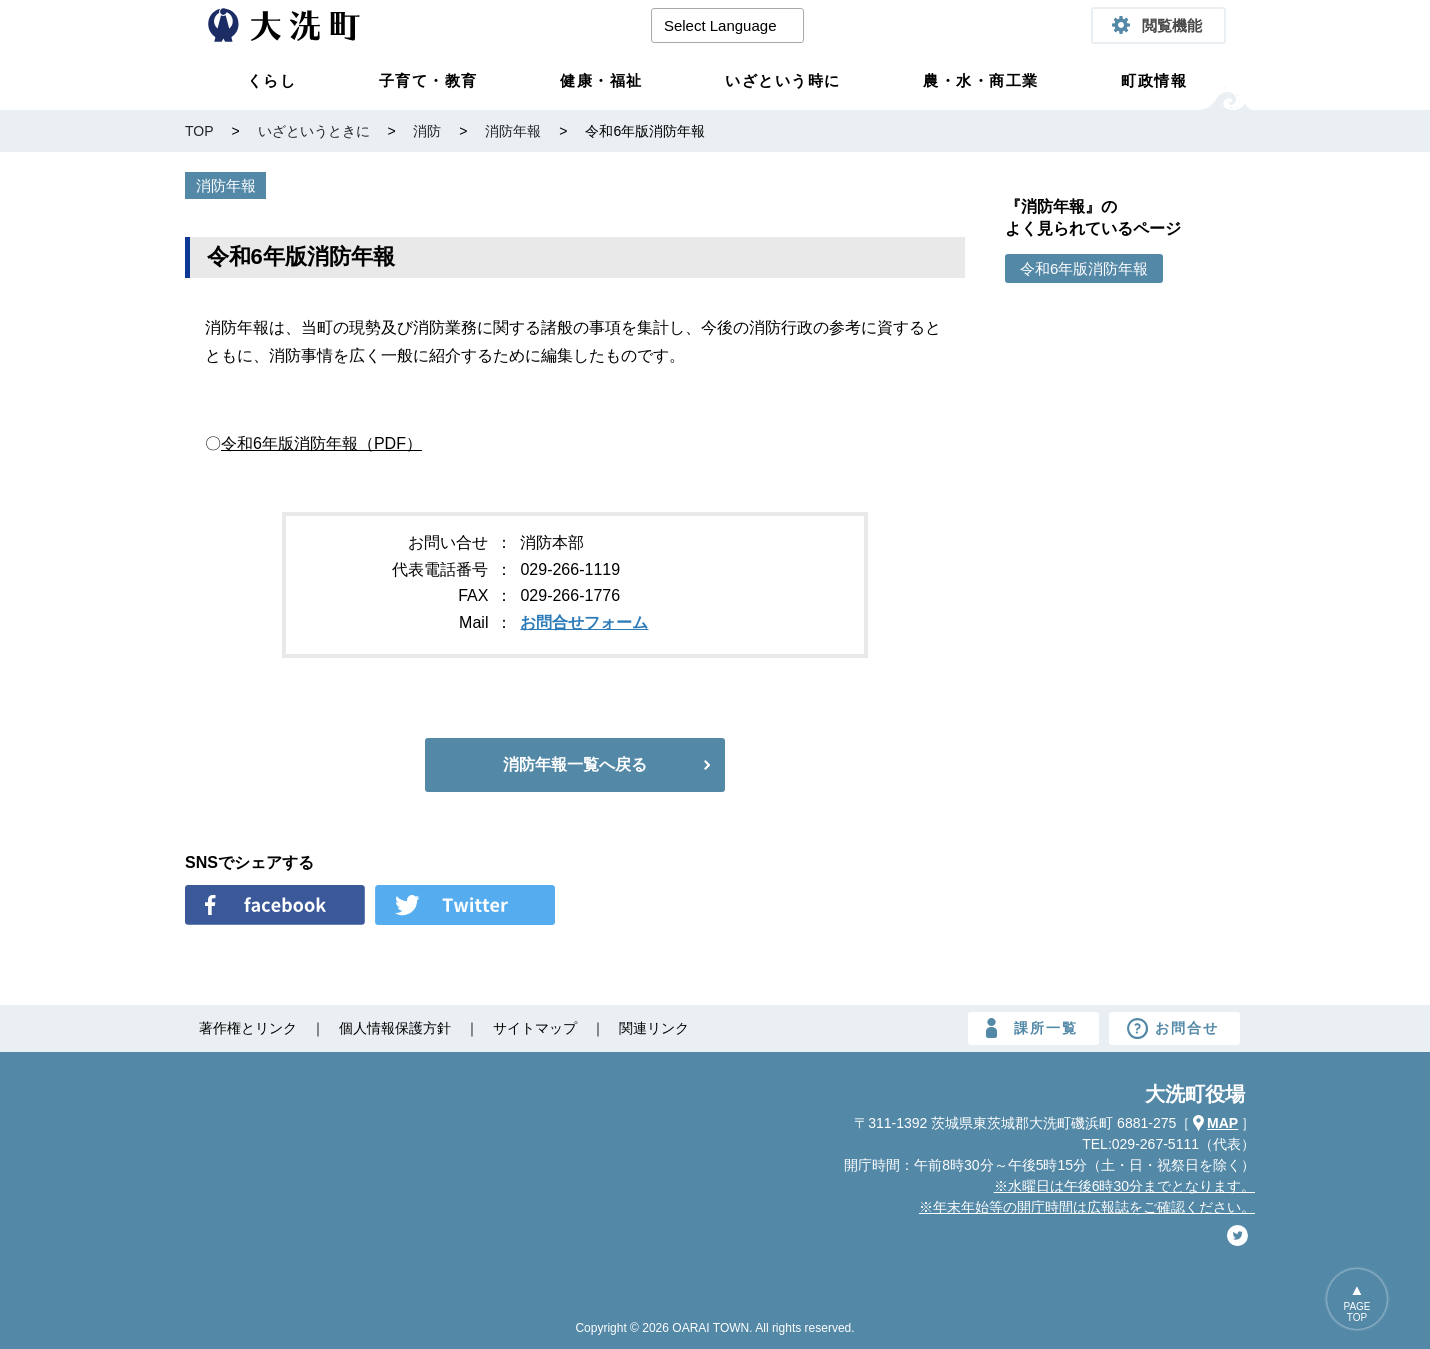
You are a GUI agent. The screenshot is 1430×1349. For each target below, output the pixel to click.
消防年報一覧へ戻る (575, 764)
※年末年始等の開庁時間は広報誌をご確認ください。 (1087, 1207)
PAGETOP (1357, 1312)
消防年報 (226, 185)
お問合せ (1187, 1028)
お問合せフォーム (584, 622)
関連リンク (654, 1028)
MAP (1222, 1123)
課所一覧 (1046, 1028)
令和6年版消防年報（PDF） (321, 443)
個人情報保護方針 (395, 1028)
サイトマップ (535, 1028)
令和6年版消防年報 (1084, 268)
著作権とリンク (248, 1028)
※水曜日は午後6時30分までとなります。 (1124, 1186)
